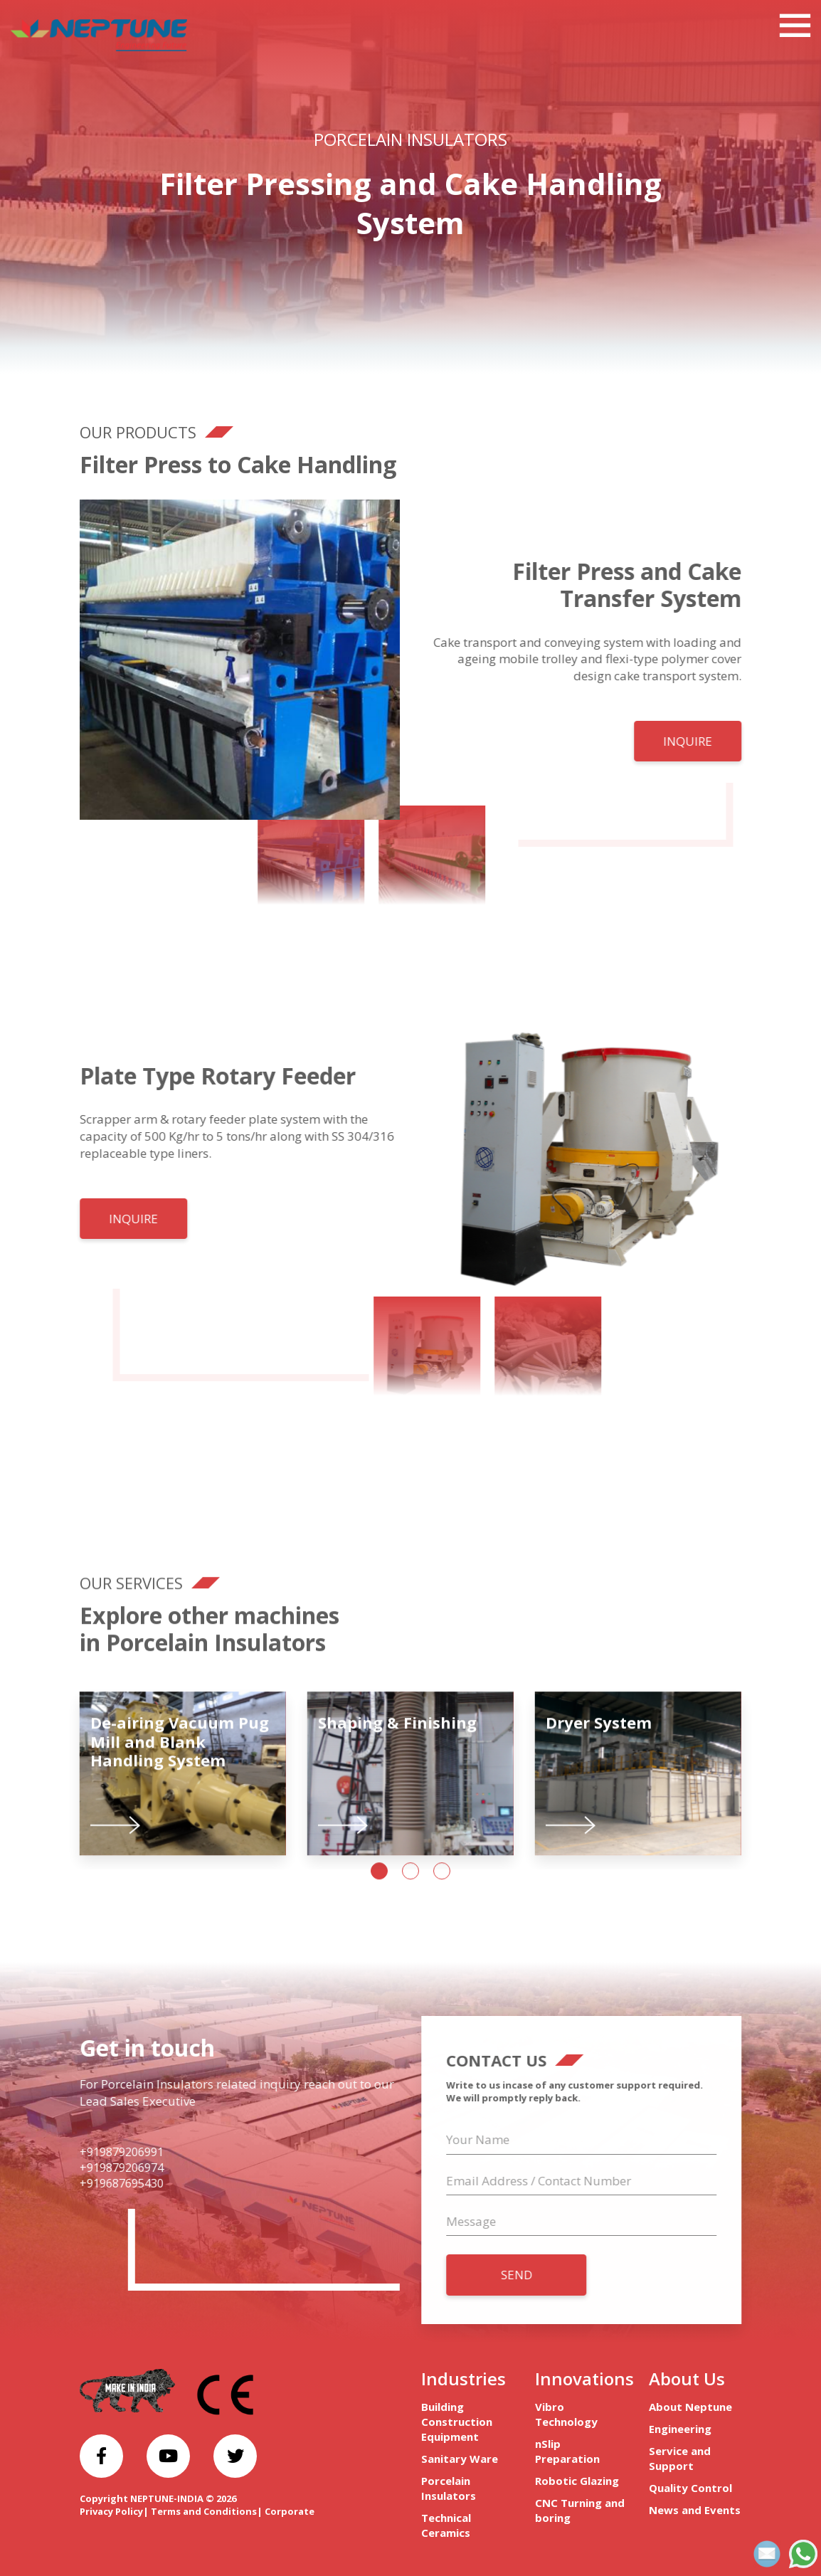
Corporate (289, 2511)
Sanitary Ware (459, 2458)
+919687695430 (107, 2183)
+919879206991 (107, 2152)
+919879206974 (107, 2167)
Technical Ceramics (446, 2525)
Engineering (680, 2429)
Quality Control (690, 2488)
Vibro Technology (566, 2414)
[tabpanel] (183, 1789)
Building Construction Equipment (456, 2422)
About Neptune (690, 2407)
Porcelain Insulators (410, 139)
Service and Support (680, 2458)
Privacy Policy (111, 2511)
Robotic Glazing (577, 2481)
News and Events (695, 2510)
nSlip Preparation (567, 2451)
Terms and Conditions (204, 2511)
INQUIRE (702, 741)
